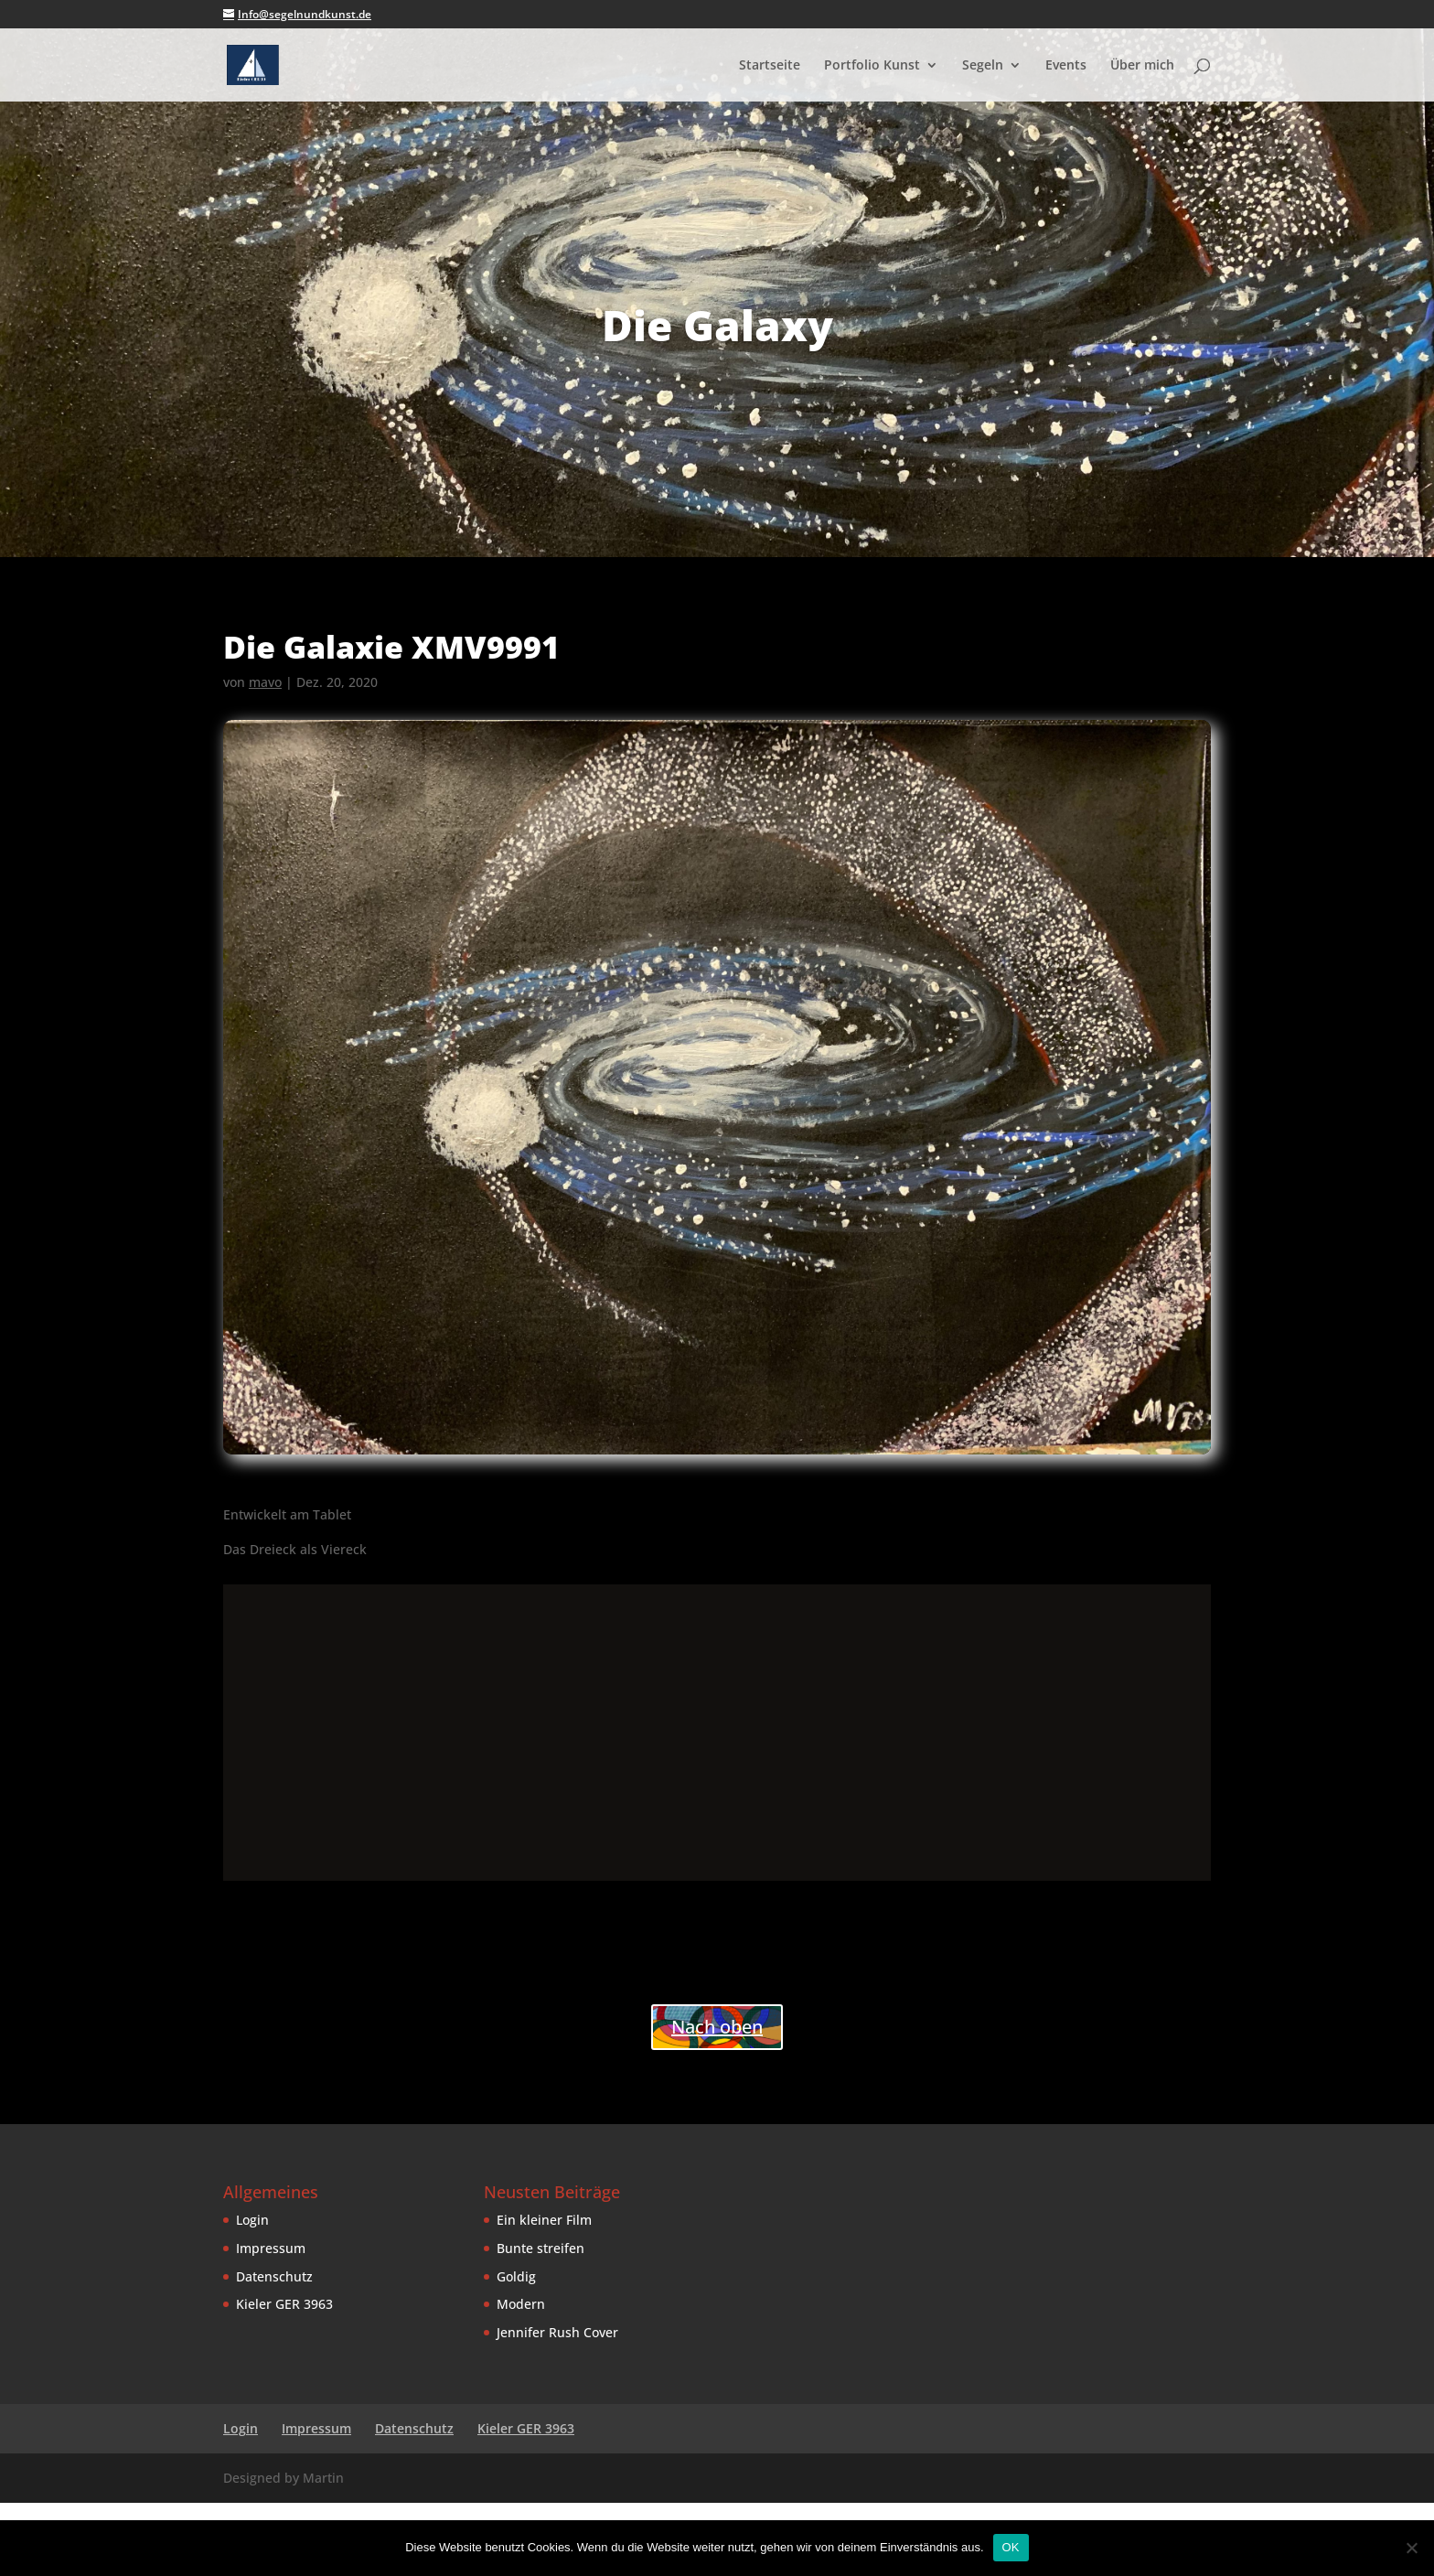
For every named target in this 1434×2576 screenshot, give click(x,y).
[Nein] (1411, 2547)
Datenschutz (274, 2276)
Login (252, 2219)
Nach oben (717, 2026)
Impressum (270, 2248)
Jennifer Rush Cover (557, 2332)
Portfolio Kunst (872, 66)
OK (1011, 2547)
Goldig (516, 2276)
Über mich (1142, 66)
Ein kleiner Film (544, 2219)
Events (1065, 66)
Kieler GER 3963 (284, 2304)
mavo (265, 682)
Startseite (769, 66)
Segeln (982, 66)
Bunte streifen (540, 2248)
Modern (521, 2304)
